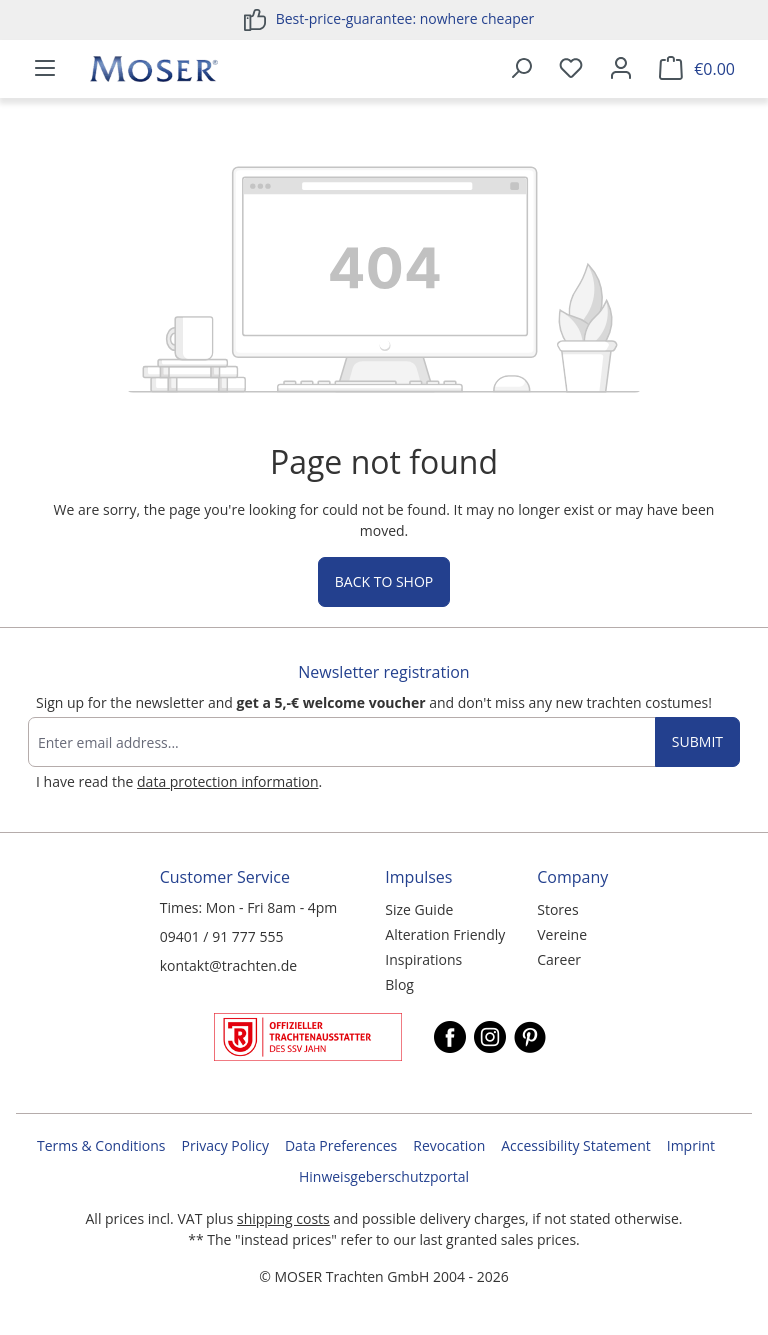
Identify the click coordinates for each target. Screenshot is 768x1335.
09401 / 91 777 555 (222, 936)
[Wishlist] (571, 69)
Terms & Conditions (101, 1145)
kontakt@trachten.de (228, 965)
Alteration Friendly (445, 934)
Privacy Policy (225, 1145)
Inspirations (423, 959)
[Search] (521, 69)
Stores (557, 909)
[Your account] (621, 69)
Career (559, 959)
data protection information (227, 781)
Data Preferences (341, 1145)
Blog (399, 984)
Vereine (562, 934)
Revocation (449, 1145)
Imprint (691, 1145)
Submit (697, 741)
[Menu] (45, 69)
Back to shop (384, 581)
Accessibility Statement (576, 1145)
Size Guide (419, 909)
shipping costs (283, 1218)
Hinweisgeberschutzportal (384, 1176)
